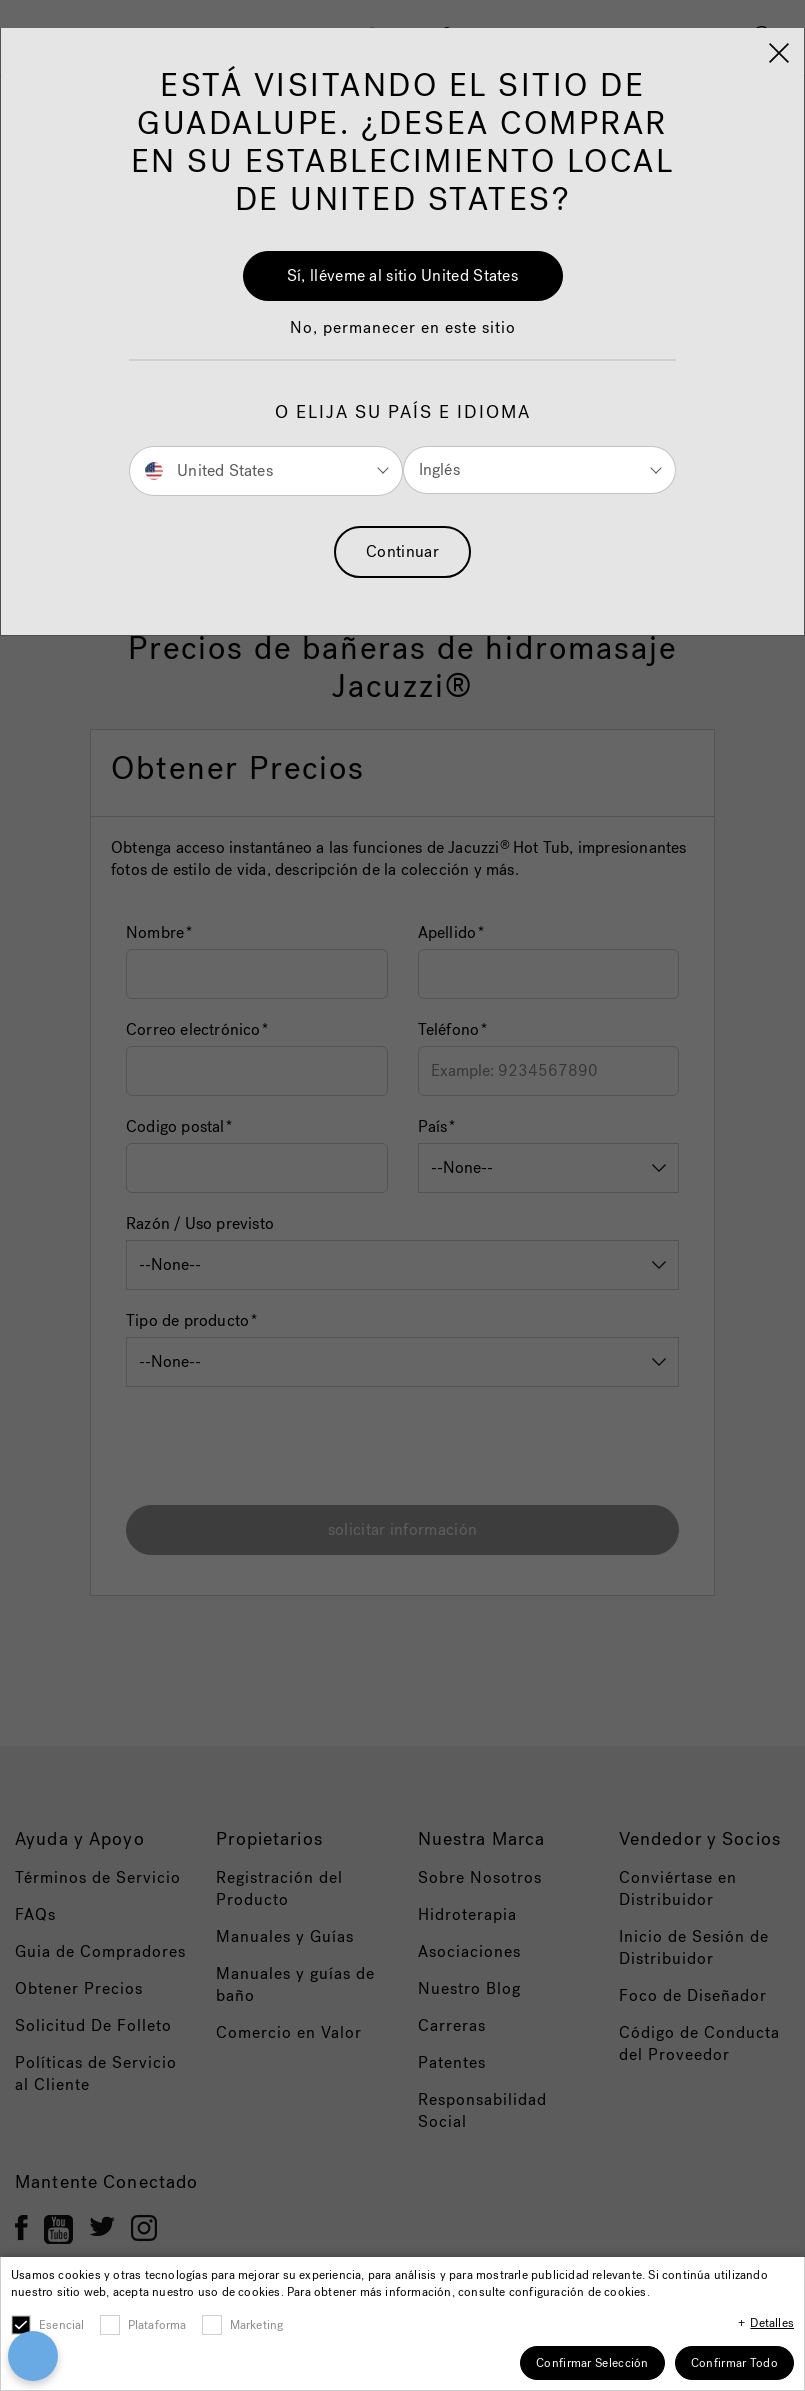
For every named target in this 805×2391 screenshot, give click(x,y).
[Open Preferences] (30, 2356)
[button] (403, 338)
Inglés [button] (439, 469)
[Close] (779, 53)
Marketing (257, 2325)
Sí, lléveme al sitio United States (402, 275)
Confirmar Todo (734, 2363)
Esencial (62, 2325)
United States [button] (209, 469)
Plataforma (157, 2325)
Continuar (402, 551)
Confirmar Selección (592, 2363)
